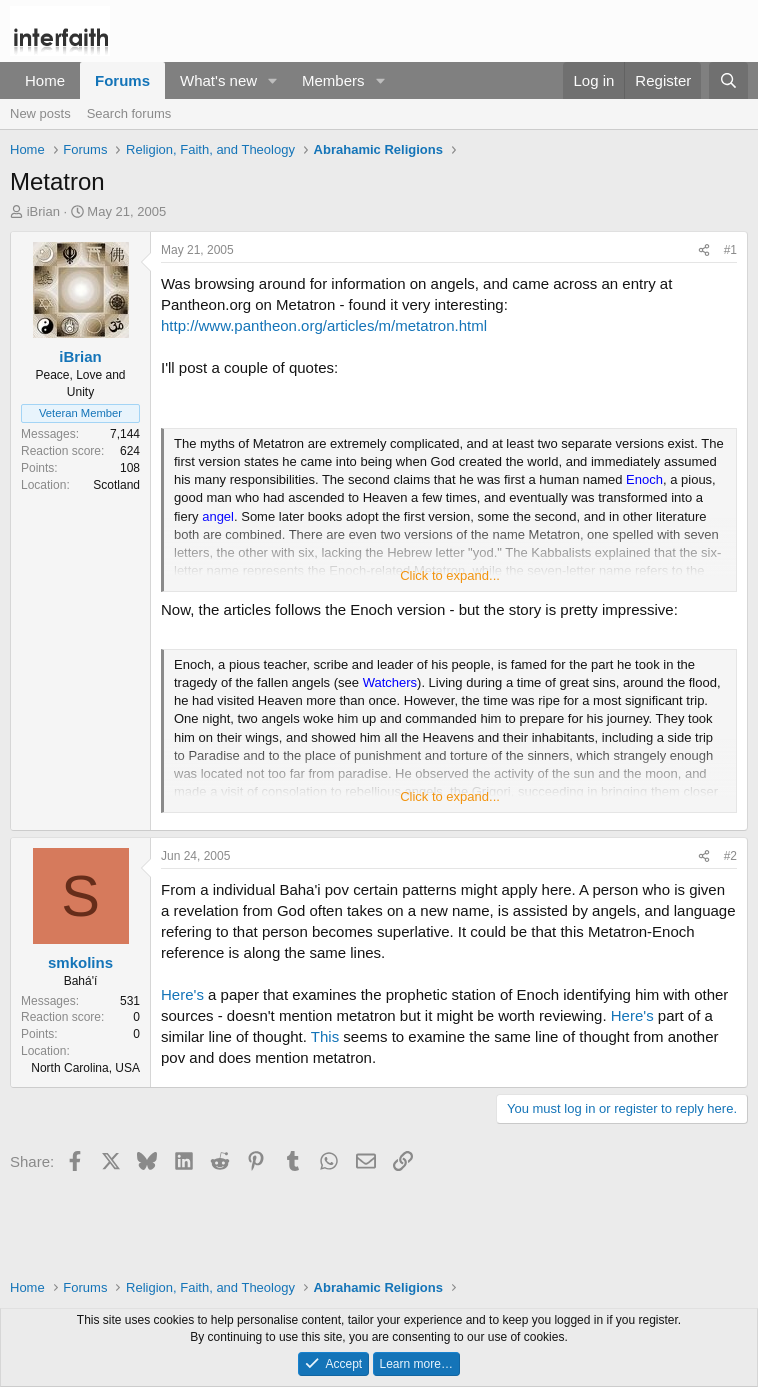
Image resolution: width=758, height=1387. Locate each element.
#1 (730, 250)
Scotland (116, 485)
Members (333, 80)
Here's (182, 994)
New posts (40, 113)
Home (45, 80)
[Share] (704, 250)
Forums (122, 80)
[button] (273, 80)
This (325, 1036)
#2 (730, 856)
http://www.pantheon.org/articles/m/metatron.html (324, 325)
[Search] (728, 80)
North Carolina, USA (85, 1068)
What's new (218, 80)
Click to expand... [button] (450, 575)
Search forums (129, 113)
